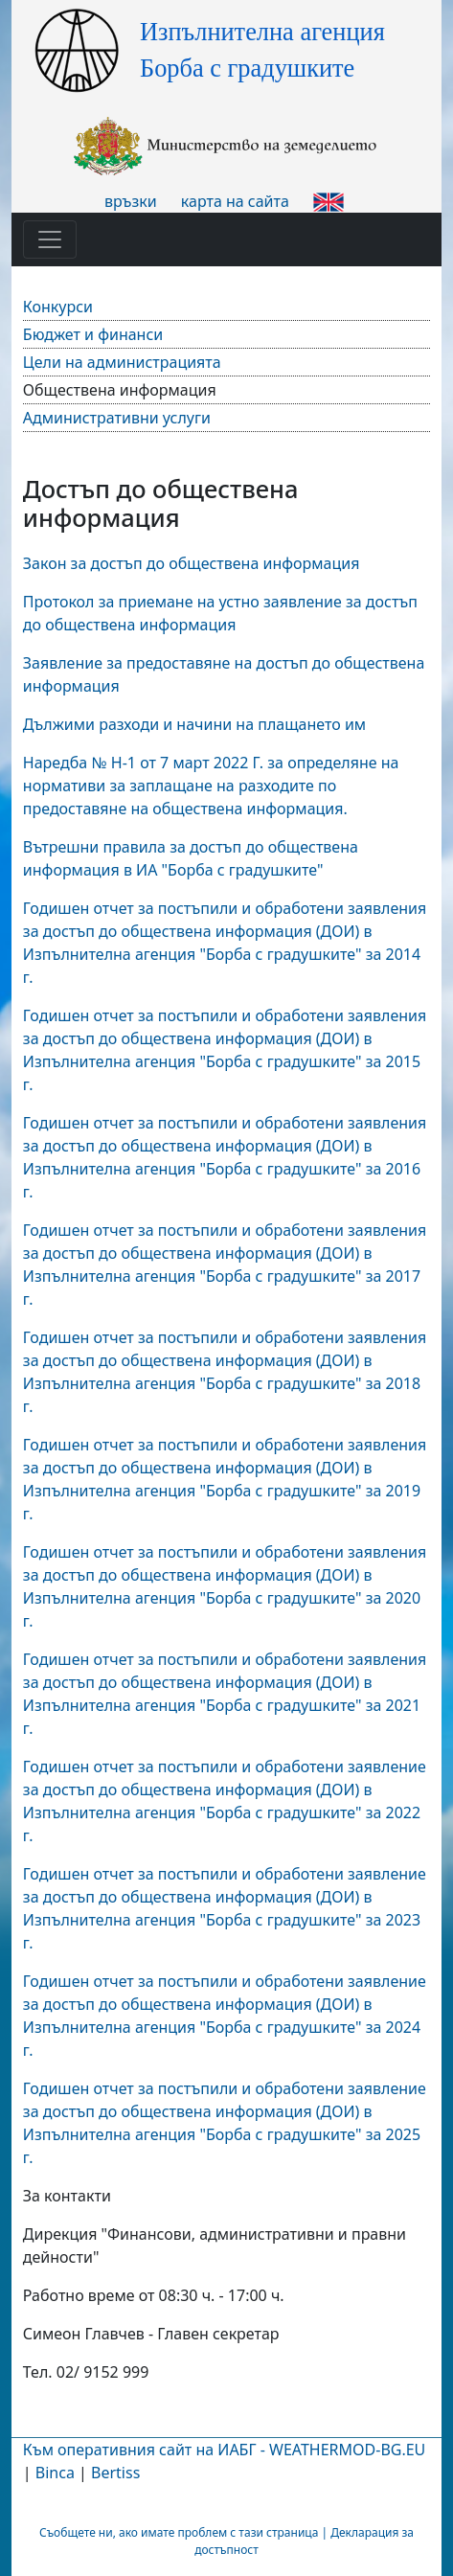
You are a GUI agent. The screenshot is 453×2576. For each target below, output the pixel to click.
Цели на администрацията (122, 362)
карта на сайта (235, 201)
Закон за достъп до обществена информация (191, 563)
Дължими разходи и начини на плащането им (194, 724)
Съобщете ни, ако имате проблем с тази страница (178, 2532)
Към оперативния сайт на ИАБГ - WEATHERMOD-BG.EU (224, 2449)
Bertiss (115, 2472)
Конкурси (58, 306)
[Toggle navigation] (50, 239)
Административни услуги (117, 417)
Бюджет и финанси (93, 334)
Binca (55, 2472)
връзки (130, 201)
